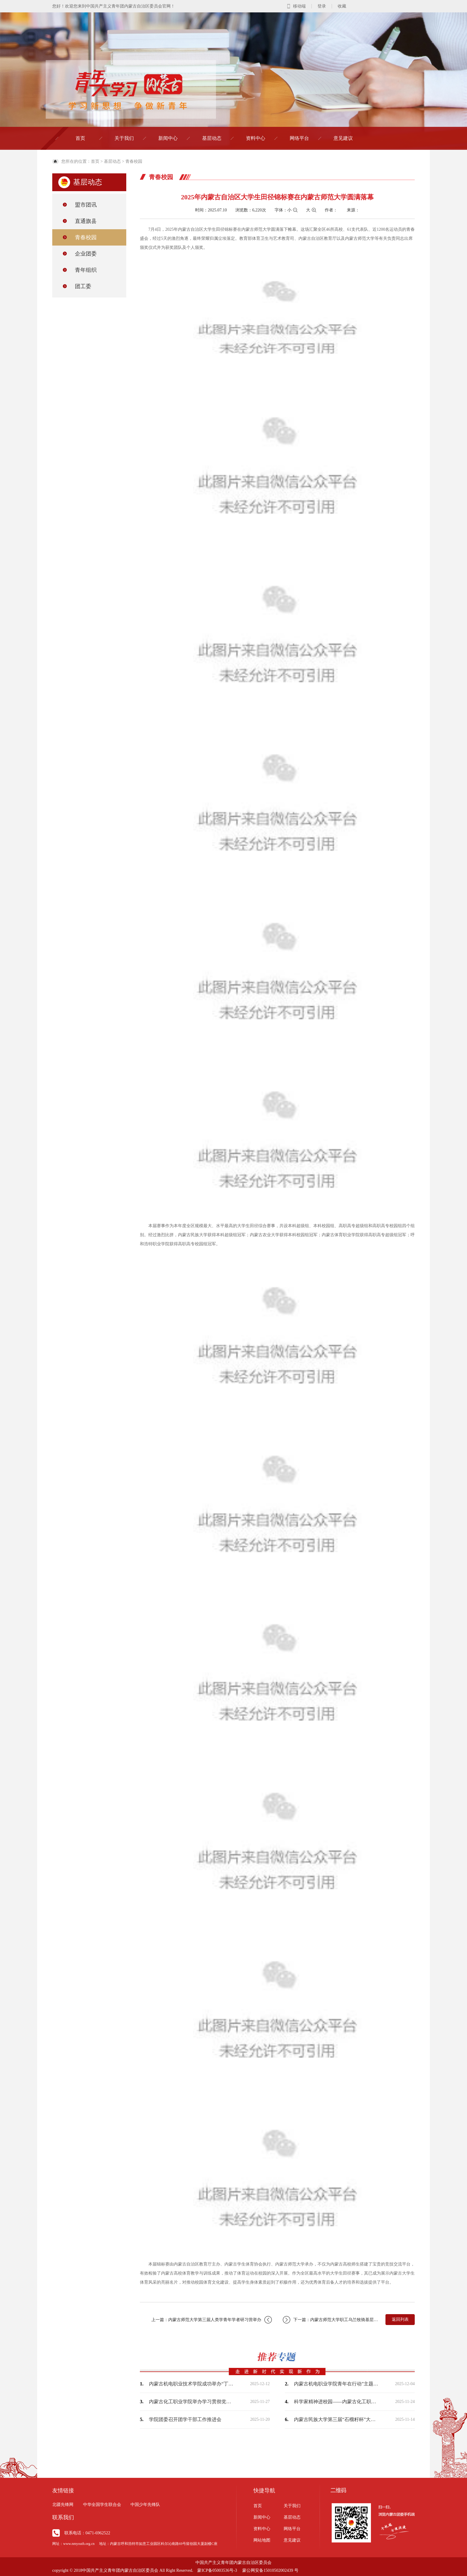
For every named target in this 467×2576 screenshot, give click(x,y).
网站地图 (261, 2540)
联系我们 (63, 2517)
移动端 (299, 6)
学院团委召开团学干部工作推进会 (185, 2419)
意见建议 (343, 138)
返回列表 (400, 2319)
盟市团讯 (86, 205)
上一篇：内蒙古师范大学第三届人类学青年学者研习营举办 (211, 2320)
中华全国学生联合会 (102, 2504)
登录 (321, 6)
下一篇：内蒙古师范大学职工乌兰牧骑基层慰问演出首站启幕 (331, 2320)
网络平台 (299, 138)
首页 (80, 138)
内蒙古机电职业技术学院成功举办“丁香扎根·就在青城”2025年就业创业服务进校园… (191, 2383)
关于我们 (124, 138)
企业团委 (86, 254)
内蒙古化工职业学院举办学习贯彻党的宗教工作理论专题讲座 (191, 2401)
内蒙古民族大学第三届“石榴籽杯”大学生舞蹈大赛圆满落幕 (336, 2419)
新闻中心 (168, 138)
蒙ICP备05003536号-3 (217, 2570)
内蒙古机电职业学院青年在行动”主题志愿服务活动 (336, 2383)
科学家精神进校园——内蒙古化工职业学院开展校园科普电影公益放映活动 (336, 2401)
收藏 (342, 6)
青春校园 (133, 161)
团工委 (83, 286)
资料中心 (255, 138)
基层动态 (211, 138)
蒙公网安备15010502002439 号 (270, 2570)
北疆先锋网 (62, 2504)
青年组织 (86, 270)
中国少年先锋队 (145, 2504)
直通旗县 (86, 221)
